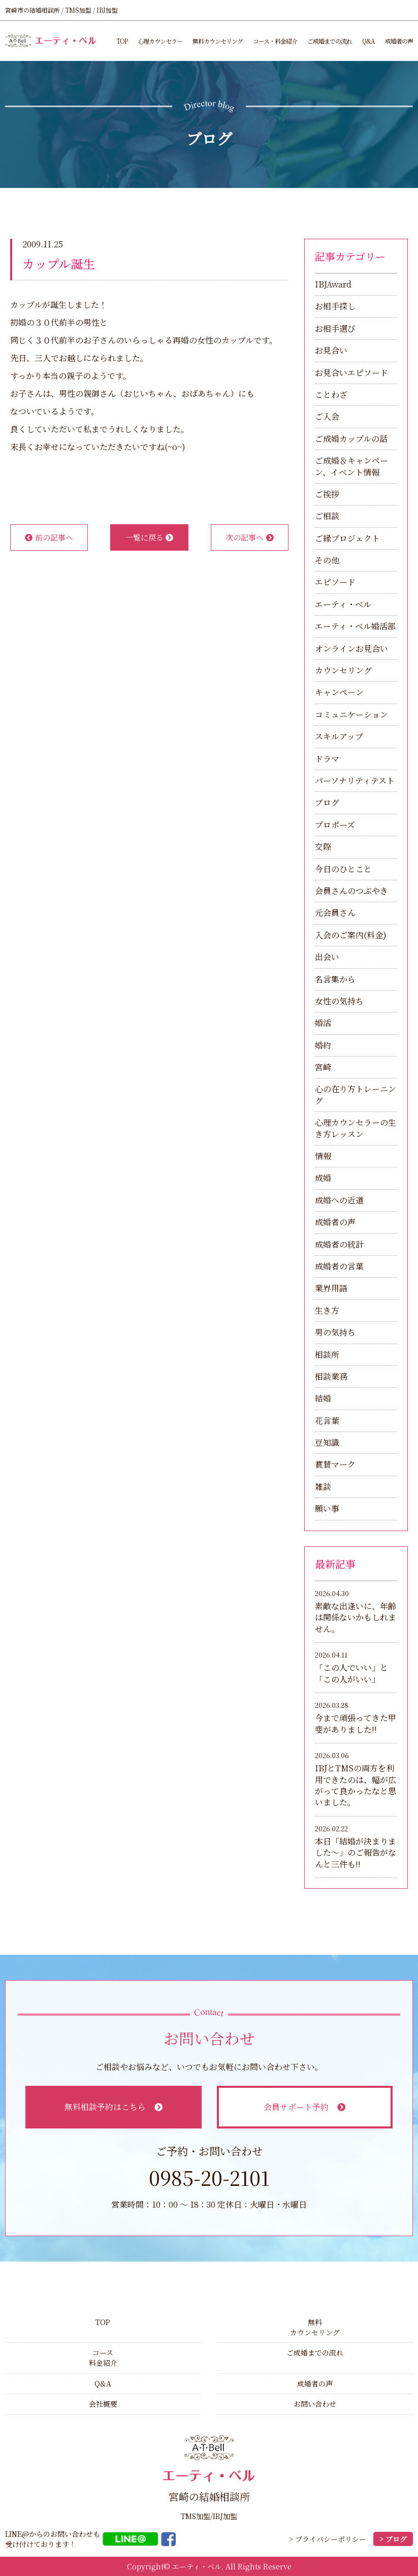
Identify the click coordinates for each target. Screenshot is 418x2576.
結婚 (323, 1398)
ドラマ (327, 759)
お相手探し (335, 306)
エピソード (335, 582)
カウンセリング (343, 670)
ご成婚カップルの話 (351, 438)
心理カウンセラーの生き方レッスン (355, 1128)
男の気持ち (335, 1332)
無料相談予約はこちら (114, 2107)
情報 (323, 1156)
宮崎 (323, 1067)
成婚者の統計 (339, 1244)
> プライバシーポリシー (327, 2539)
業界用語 (331, 1288)
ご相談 (327, 516)
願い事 (327, 1508)
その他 (327, 560)
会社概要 (103, 2404)
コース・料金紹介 (275, 41)
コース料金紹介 (103, 2357)
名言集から (335, 979)
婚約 (323, 1045)
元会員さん (335, 912)
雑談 (323, 1486)
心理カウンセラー (160, 41)
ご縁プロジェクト (347, 538)
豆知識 (327, 1442)
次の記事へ (250, 537)
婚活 (323, 1023)
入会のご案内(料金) (351, 935)
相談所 (327, 1354)
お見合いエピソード (351, 372)
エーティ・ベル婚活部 (355, 626)
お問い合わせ (315, 2404)
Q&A (368, 41)
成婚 (323, 1178)
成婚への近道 (339, 1200)
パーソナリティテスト (355, 780)
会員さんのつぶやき (351, 891)
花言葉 (327, 1420)
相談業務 (331, 1376)
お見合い (331, 350)
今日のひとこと (343, 869)
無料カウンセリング (217, 41)
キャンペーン (339, 692)
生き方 (327, 1310)
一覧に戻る (149, 537)
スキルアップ (339, 736)
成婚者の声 (399, 41)
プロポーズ (335, 825)
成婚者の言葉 (339, 1266)
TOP (121, 41)
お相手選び (335, 328)
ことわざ (331, 394)
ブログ (327, 802)
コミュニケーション (351, 714)
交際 (323, 846)
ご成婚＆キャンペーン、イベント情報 (351, 466)
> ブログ (393, 2539)
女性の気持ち (339, 1001)
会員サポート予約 (304, 2107)
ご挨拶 (327, 494)
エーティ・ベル (343, 604)
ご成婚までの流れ (329, 41)
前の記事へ (49, 537)
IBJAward (333, 284)
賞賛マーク (335, 1464)
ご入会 (327, 416)
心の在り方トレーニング (355, 1094)
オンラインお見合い (351, 648)
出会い (327, 957)
